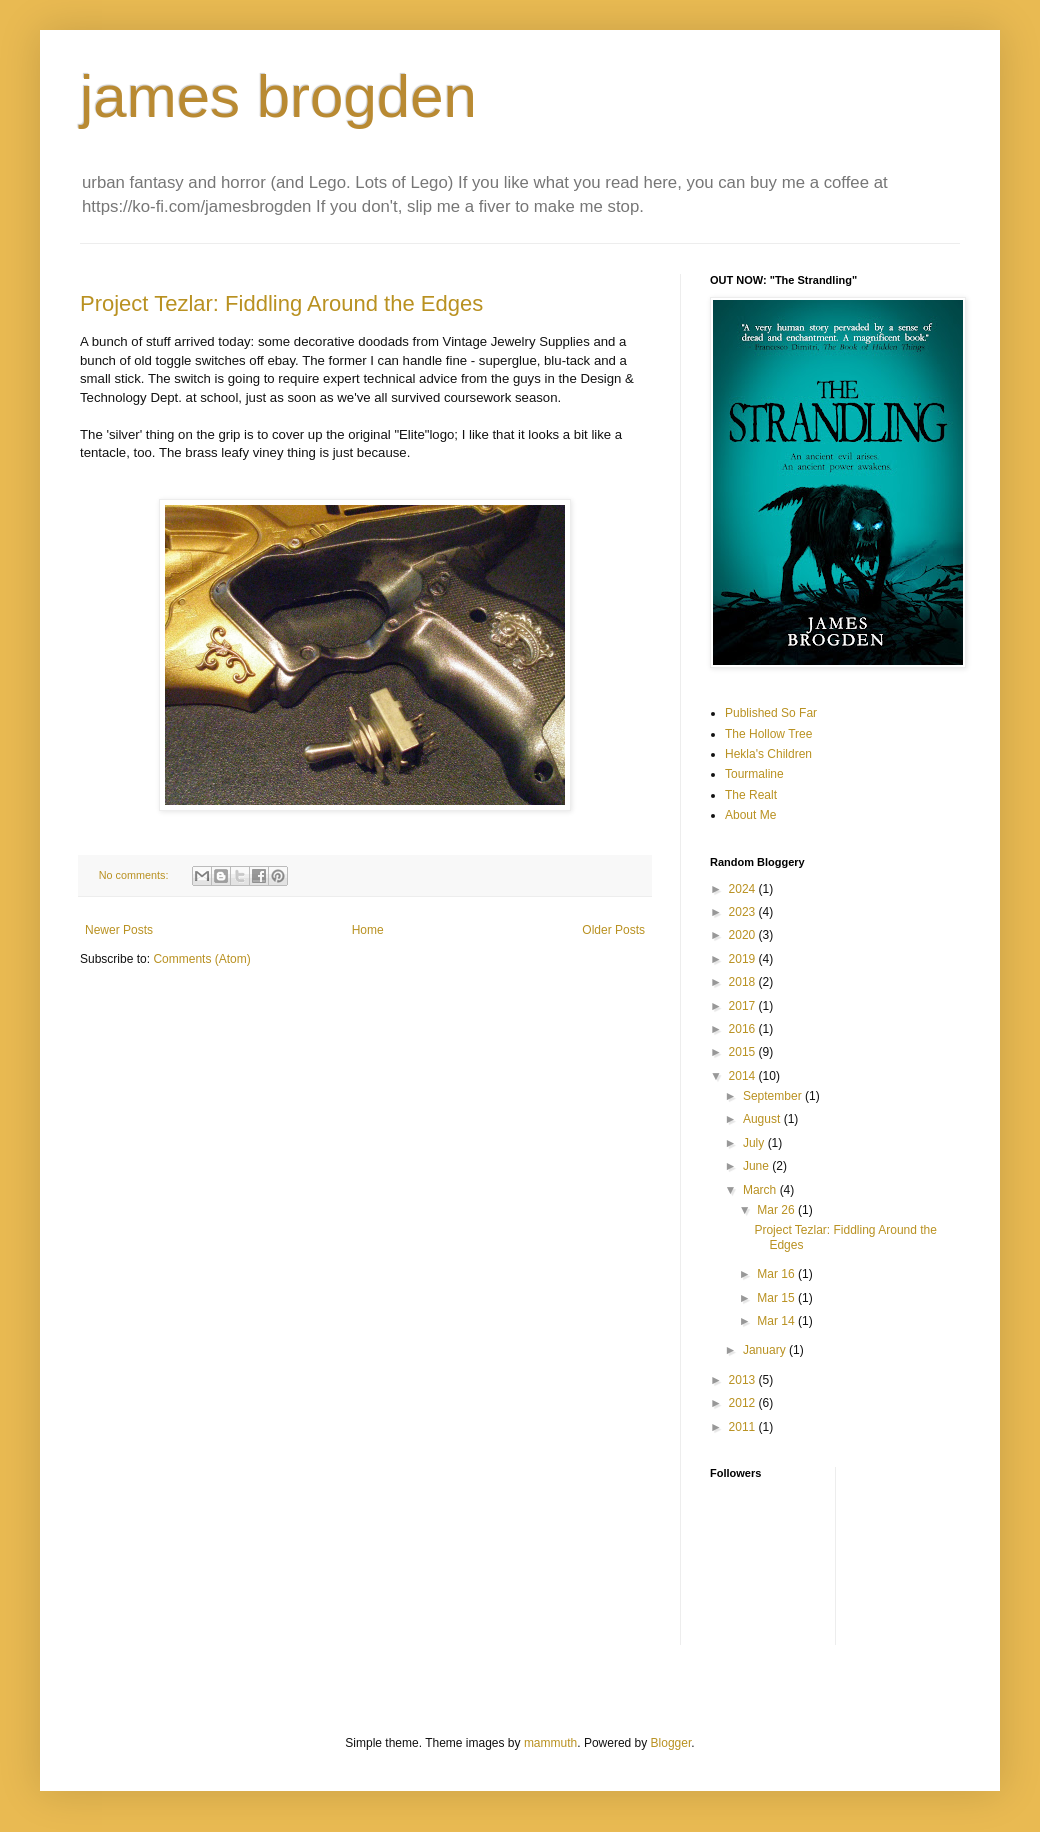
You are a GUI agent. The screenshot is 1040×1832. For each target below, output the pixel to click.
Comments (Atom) (201, 959)
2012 (744, 1403)
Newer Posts (119, 930)
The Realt (751, 795)
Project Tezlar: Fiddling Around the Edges (281, 303)
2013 (744, 1380)
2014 (744, 1076)
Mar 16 (777, 1274)
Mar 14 (777, 1321)
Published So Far (771, 713)
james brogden (278, 96)
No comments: (135, 875)
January (766, 1350)
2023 (744, 912)
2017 (744, 1006)
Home (368, 930)
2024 (744, 889)
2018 (744, 982)
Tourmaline (754, 774)
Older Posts (613, 930)
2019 (744, 959)
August (763, 1119)
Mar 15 (777, 1298)
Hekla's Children (768, 754)
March (761, 1190)
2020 (744, 935)
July (755, 1143)
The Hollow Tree (768, 734)
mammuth (550, 1743)
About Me (750, 815)
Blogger (671, 1743)
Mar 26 (777, 1210)
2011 (744, 1427)
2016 (744, 1029)
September (774, 1096)
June (757, 1166)
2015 (744, 1052)
